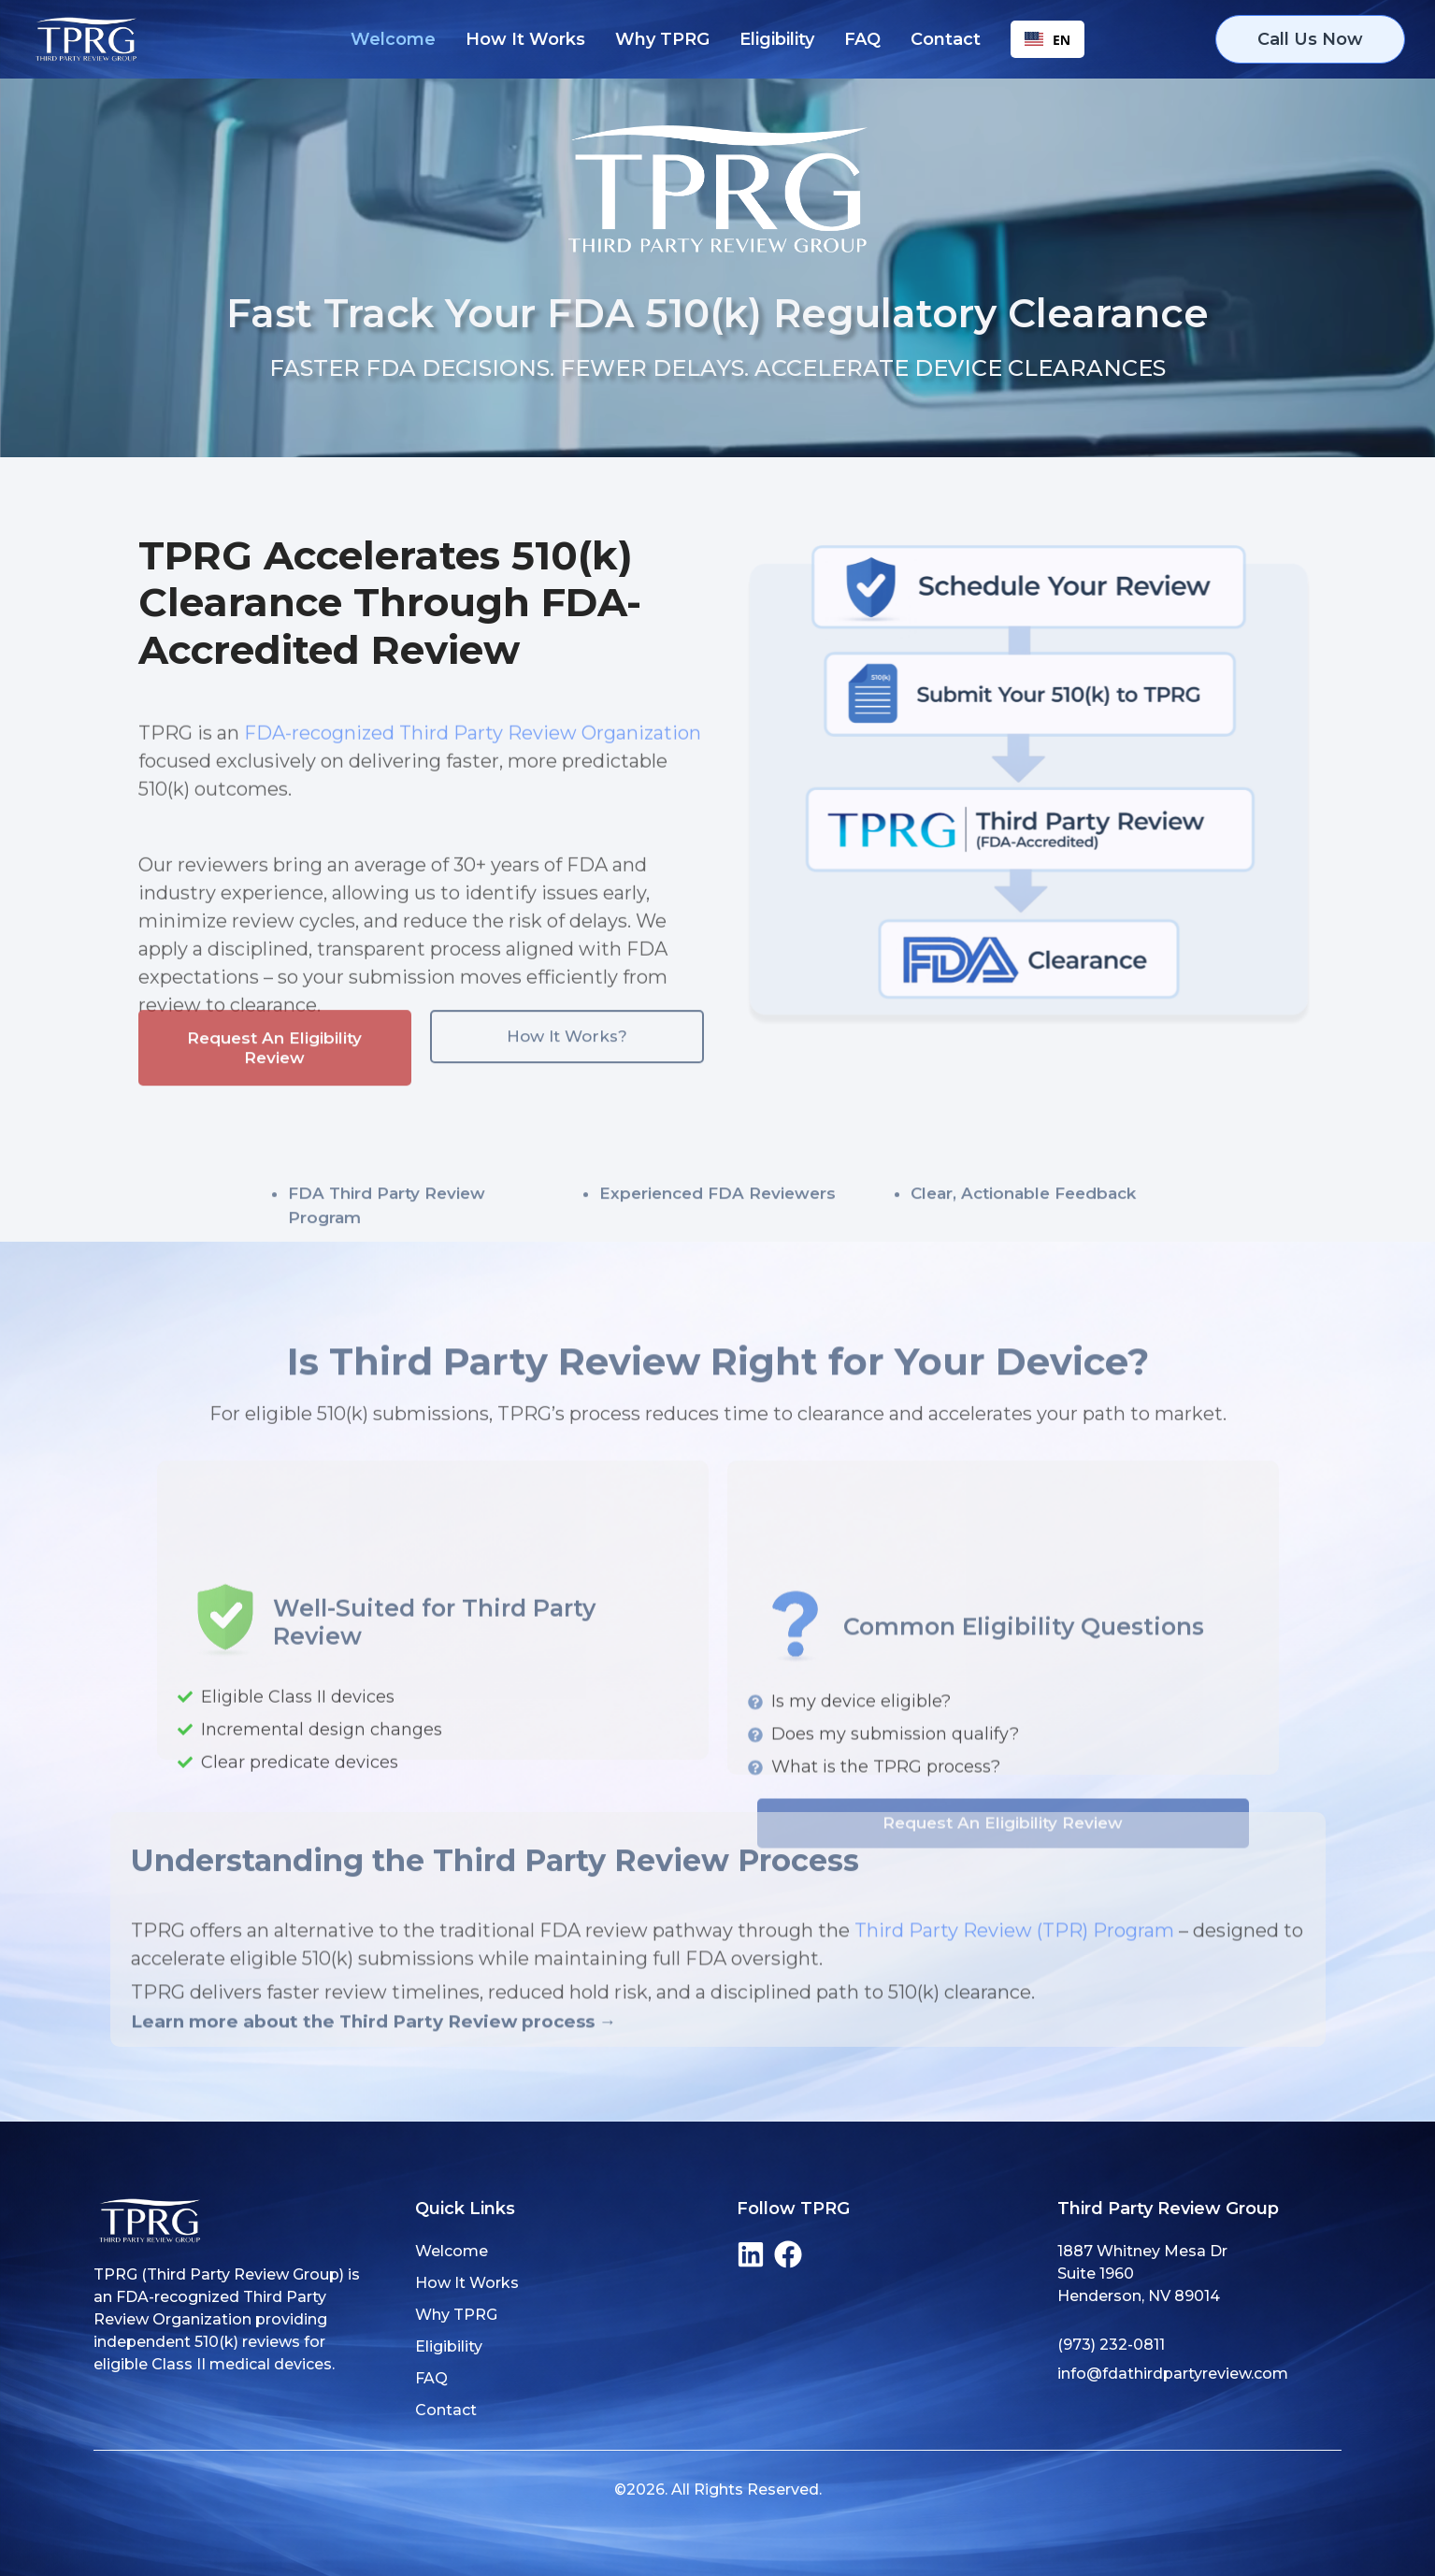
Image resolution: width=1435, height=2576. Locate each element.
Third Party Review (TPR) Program (1014, 1989)
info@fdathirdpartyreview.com (1172, 2373)
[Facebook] (788, 2254)
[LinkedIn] (751, 2254)
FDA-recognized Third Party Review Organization (472, 788)
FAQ (862, 39)
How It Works (525, 39)
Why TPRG (662, 39)
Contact (946, 39)
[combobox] (1047, 39)
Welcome (393, 39)
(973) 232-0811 (1111, 2344)
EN (1047, 40)
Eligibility (776, 39)
